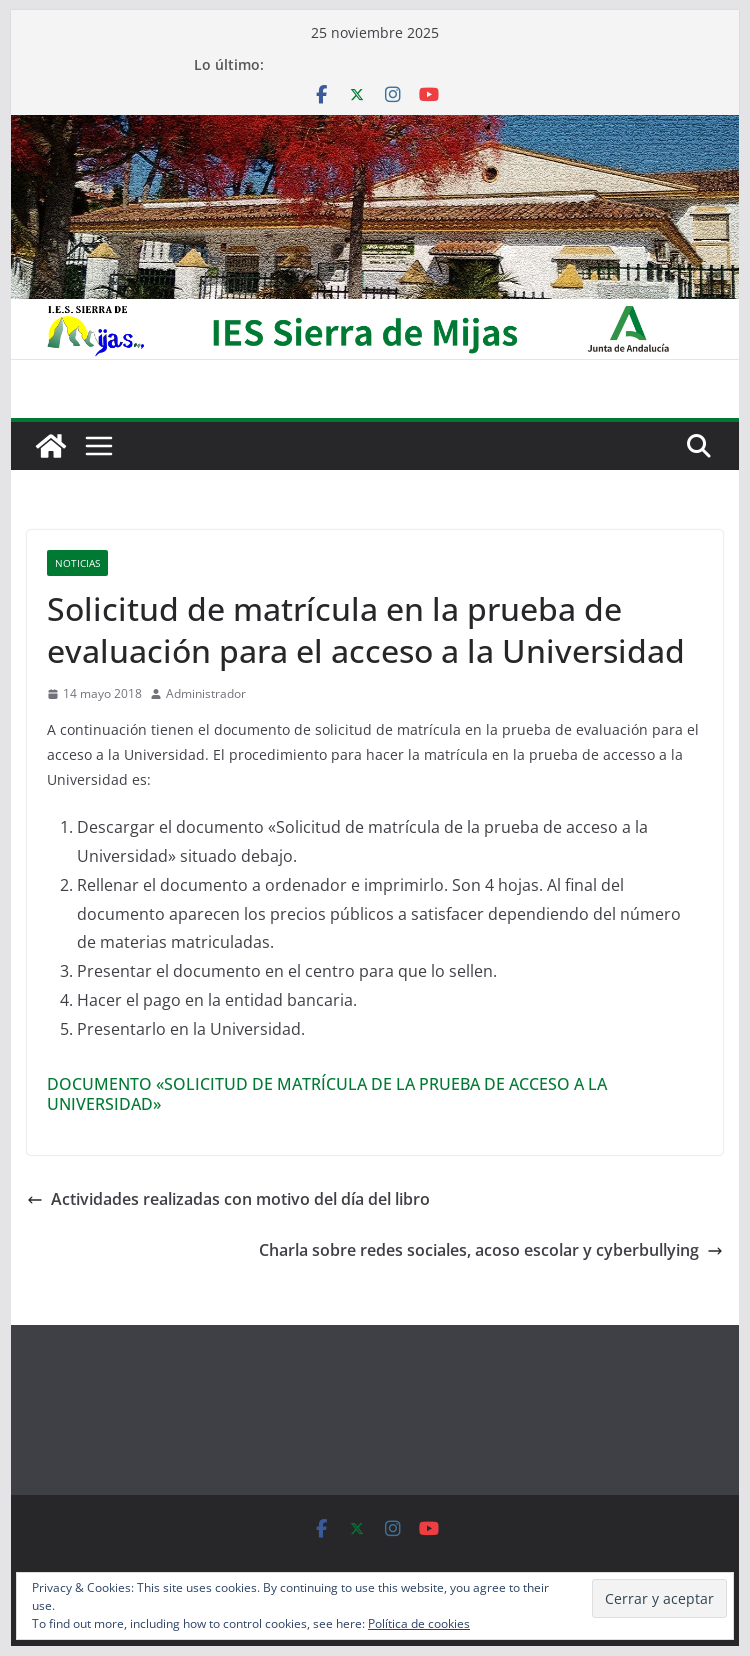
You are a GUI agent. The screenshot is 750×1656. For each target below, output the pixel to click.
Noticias (77, 563)
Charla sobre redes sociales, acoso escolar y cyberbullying (491, 1250)
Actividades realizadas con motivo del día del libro (228, 1199)
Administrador (206, 693)
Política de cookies (419, 1623)
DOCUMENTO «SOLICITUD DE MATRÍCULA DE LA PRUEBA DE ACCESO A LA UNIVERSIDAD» (327, 1094)
